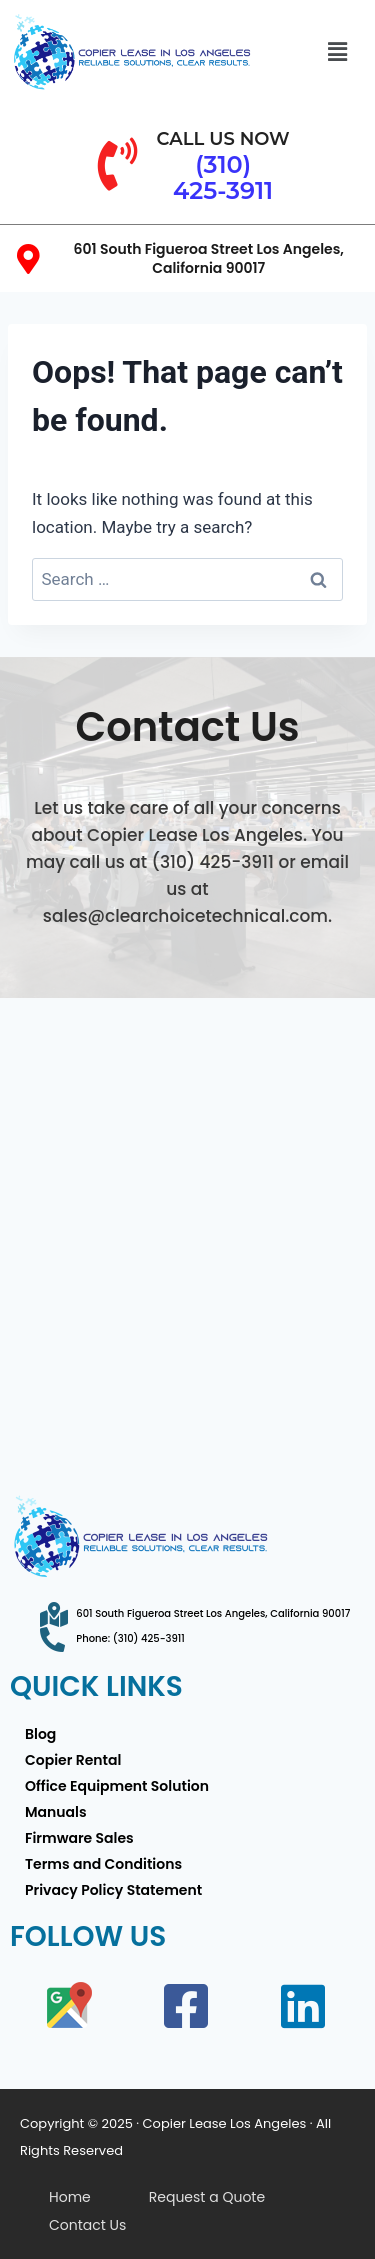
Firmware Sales (79, 1838)
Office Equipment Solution (117, 1786)
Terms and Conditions (103, 1864)
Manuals (56, 1812)
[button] (337, 52)
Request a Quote (207, 2197)
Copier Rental (73, 1760)
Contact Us (87, 2225)
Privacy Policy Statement (113, 1890)
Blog (40, 1734)
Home (70, 2197)
